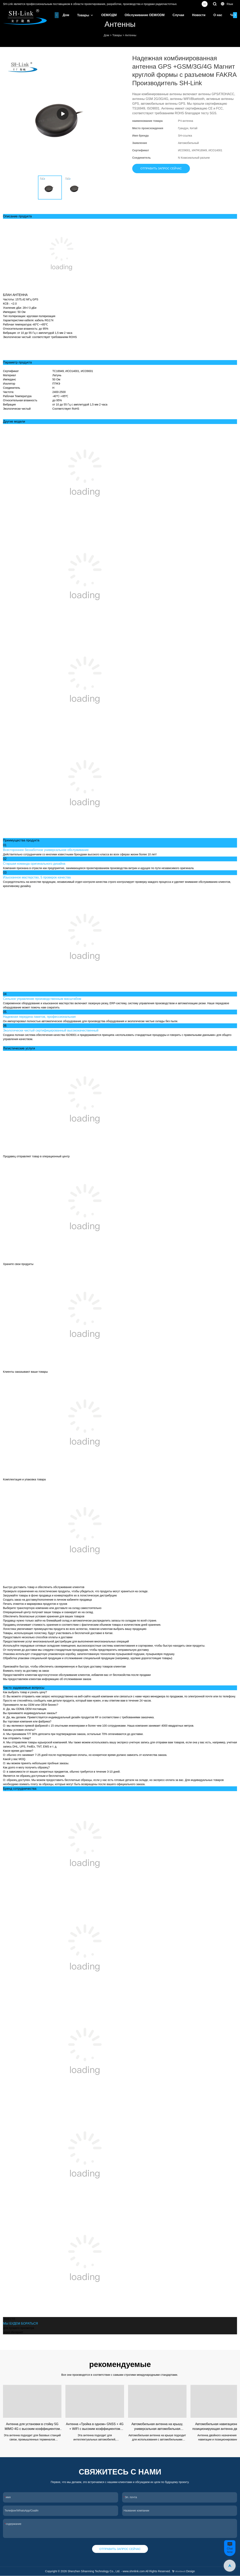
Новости (198, 15)
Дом (66, 15)
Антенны (130, 35)
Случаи (178, 15)
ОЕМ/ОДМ (109, 15)
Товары (83, 15)
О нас (217, 15)
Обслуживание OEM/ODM (145, 15)
